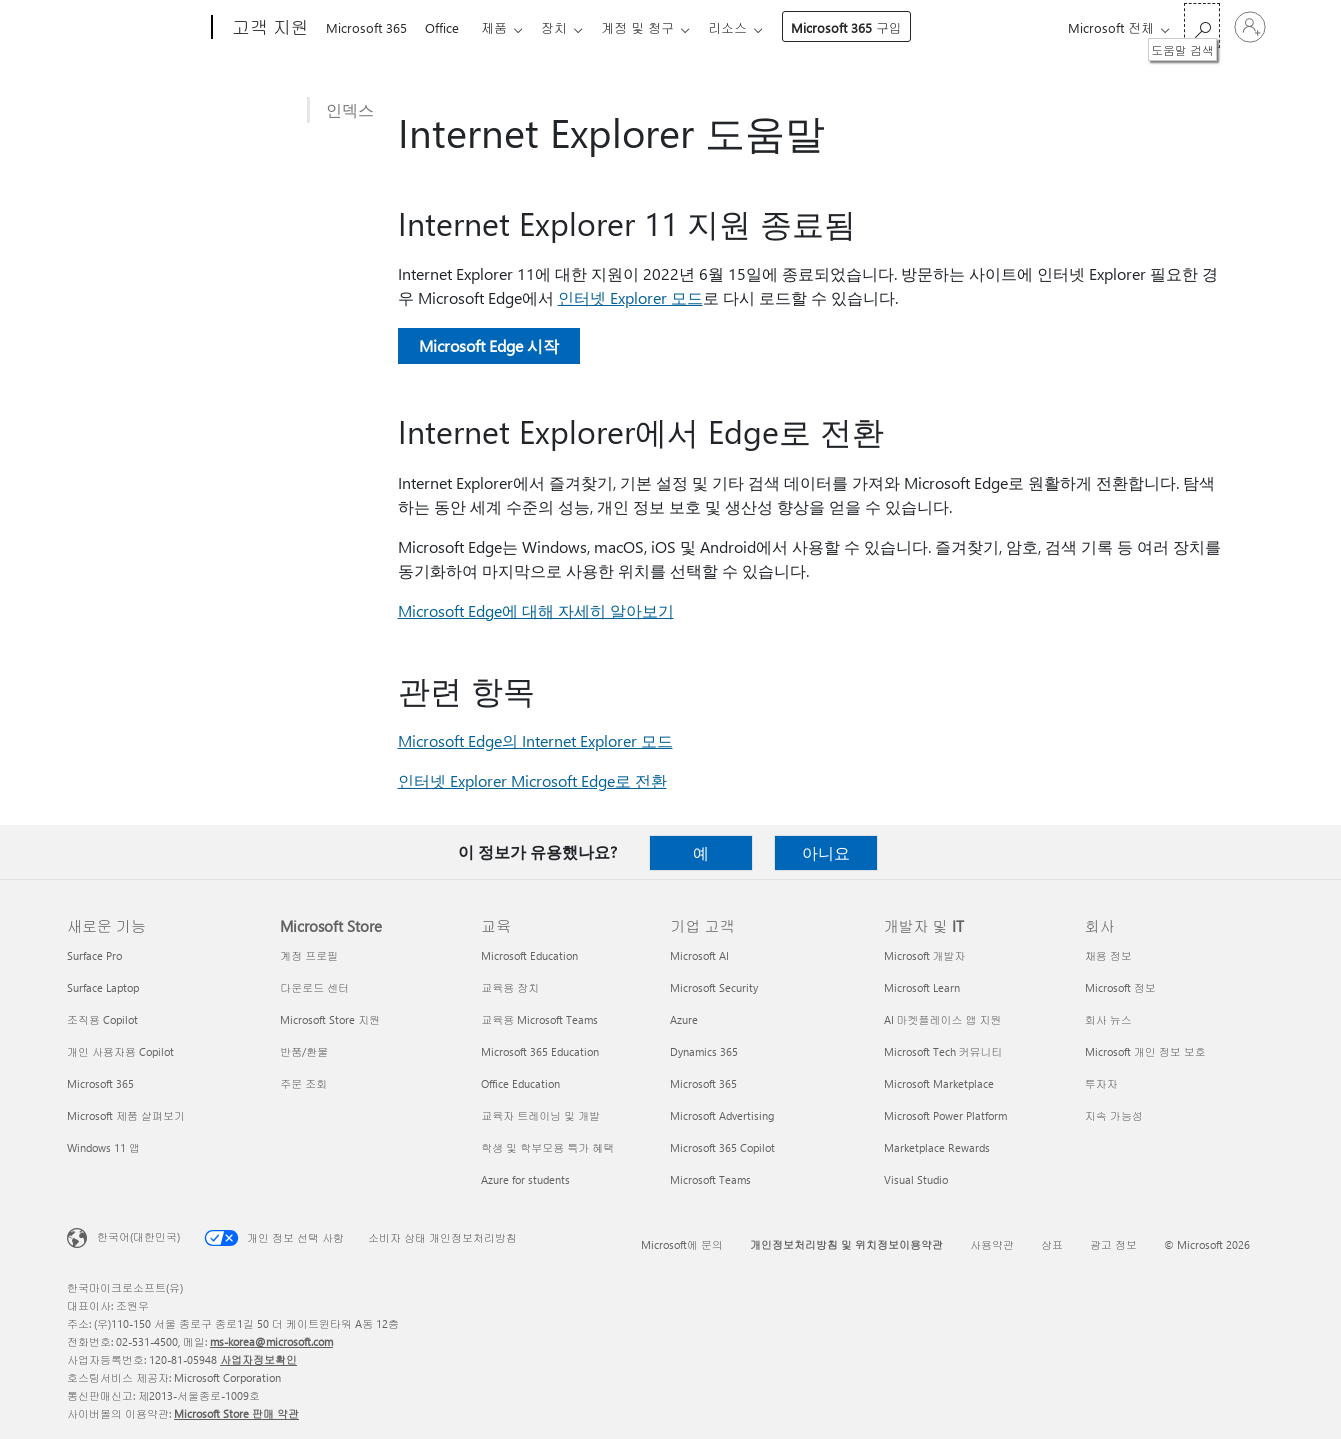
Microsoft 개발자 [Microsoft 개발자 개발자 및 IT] (925, 955)
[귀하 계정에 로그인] (1250, 27)
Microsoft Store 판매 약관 (236, 1413)
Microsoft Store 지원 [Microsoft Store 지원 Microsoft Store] (330, 1019)
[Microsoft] (135, 28)
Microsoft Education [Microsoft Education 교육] (529, 955)
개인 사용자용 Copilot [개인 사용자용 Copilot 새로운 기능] (120, 1051)
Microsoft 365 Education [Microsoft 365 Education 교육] (540, 1051)
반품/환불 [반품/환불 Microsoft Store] (304, 1051)
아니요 (826, 852)
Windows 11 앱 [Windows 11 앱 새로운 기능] (103, 1147)
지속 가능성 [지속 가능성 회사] (1114, 1115)
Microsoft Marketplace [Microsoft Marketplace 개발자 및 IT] (939, 1083)
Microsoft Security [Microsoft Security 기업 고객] (714, 987)
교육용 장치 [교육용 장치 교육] (510, 987)
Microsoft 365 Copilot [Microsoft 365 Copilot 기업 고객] (722, 1147)
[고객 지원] (268, 28)
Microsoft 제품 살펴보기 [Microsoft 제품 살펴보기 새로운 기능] (126, 1115)
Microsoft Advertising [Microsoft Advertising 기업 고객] (722, 1115)
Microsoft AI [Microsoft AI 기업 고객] (699, 955)
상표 (1052, 1244)
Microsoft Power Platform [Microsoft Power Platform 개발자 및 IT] (945, 1115)
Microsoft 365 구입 (866, 27)
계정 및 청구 (653, 27)
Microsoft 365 (366, 27)
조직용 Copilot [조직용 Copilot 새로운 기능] (102, 1019)
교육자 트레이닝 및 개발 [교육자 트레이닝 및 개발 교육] (540, 1115)
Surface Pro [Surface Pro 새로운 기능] (94, 955)
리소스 (747, 27)
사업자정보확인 (258, 1359)
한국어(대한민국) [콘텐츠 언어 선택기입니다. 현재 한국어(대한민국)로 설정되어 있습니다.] (138, 1236)
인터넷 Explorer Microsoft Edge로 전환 (532, 780)
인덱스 (350, 109)
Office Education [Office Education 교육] (520, 1083)
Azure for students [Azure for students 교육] (525, 1179)
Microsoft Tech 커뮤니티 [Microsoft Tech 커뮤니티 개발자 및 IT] (943, 1051)
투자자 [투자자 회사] (1101, 1083)
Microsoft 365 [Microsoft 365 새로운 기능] (100, 1083)
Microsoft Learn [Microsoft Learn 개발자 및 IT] (922, 987)
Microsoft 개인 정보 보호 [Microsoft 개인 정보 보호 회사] (1145, 1051)
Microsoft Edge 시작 (489, 345)
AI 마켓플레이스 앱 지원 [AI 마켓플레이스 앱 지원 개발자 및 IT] (943, 1019)
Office (446, 27)
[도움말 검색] (1202, 25)
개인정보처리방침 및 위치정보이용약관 (846, 1244)
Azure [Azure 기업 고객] (684, 1019)
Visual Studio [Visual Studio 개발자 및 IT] (916, 1179)
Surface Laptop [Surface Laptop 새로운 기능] (103, 987)
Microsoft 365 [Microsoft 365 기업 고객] (703, 1083)
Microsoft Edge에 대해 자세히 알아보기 (536, 610)
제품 (502, 27)
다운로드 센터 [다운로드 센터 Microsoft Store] (314, 987)
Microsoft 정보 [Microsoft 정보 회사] (1120, 987)
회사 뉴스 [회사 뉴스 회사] (1108, 1019)
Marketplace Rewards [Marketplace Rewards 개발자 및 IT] (937, 1147)
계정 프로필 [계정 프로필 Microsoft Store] (309, 955)
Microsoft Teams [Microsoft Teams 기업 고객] (710, 1179)
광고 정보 (1113, 1244)
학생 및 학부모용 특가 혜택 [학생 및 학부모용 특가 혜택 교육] (547, 1147)
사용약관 (992, 1244)
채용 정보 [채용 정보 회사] (1108, 955)
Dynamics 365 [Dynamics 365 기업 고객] (704, 1051)
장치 (566, 27)
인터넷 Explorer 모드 (630, 297)
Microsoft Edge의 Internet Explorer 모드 (535, 740)
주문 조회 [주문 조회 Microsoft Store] (303, 1083)
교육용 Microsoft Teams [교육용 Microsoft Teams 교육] (539, 1019)
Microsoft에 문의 (682, 1244)
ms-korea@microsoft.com (271, 1341)
